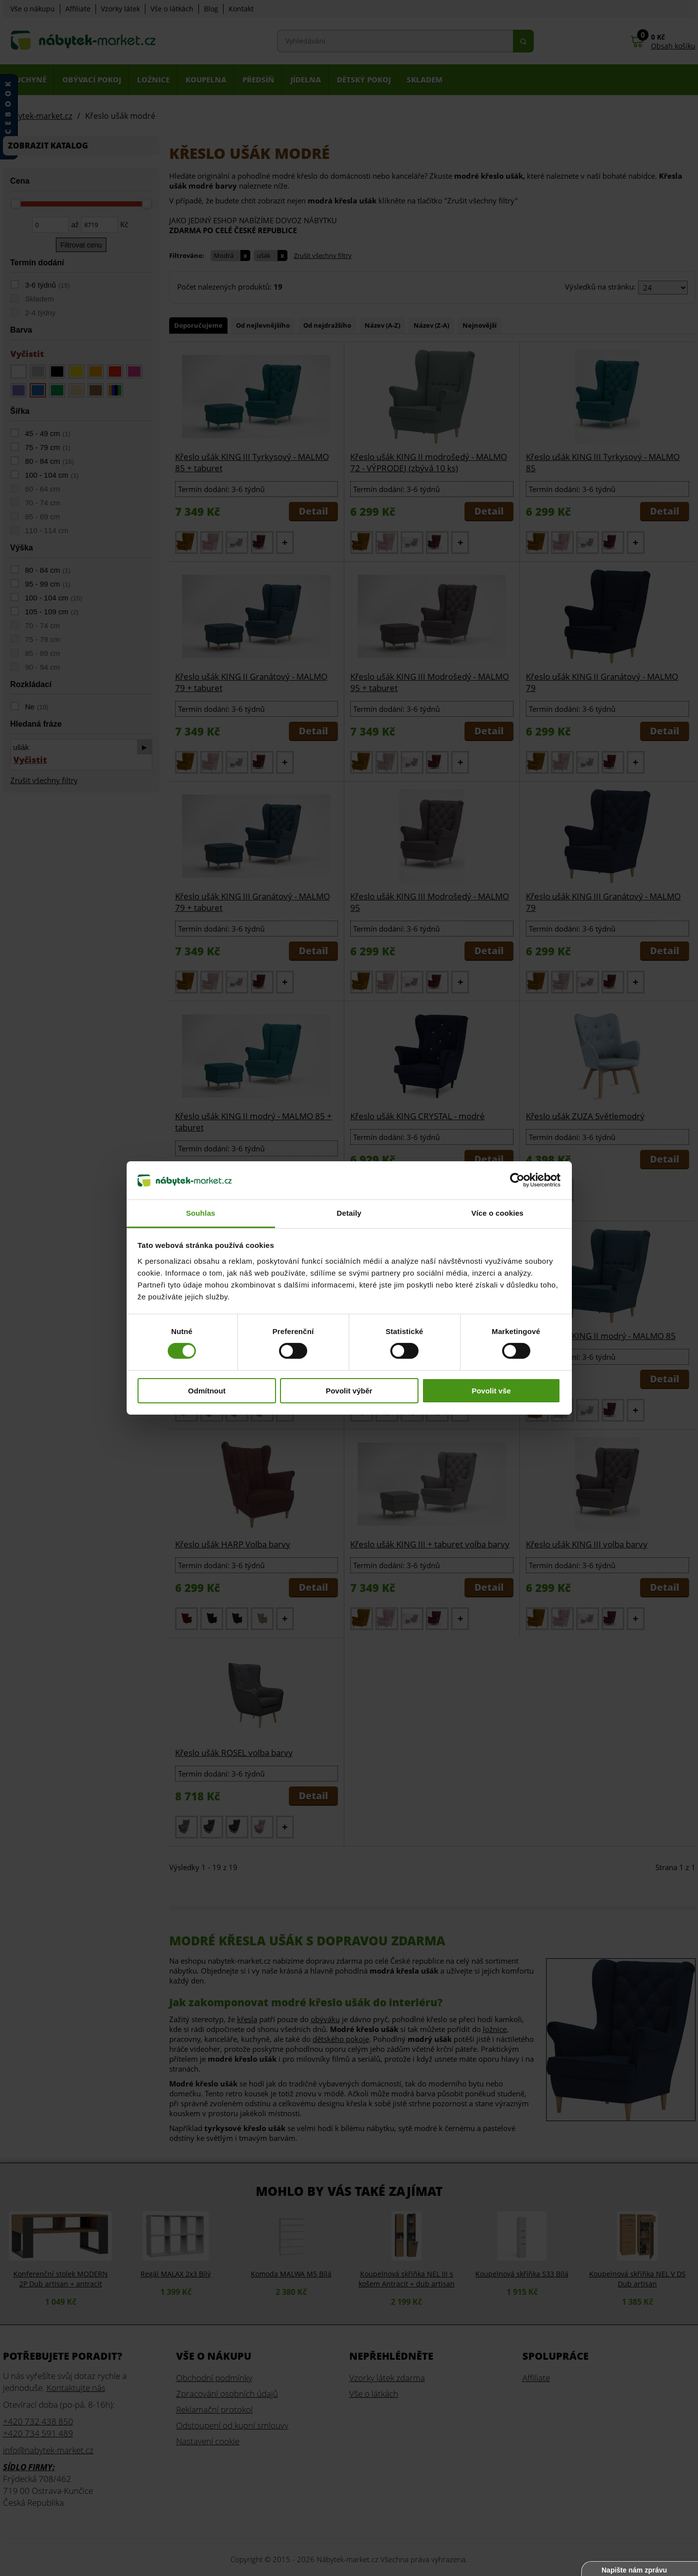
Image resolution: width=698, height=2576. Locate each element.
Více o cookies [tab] (497, 1213)
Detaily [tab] (349, 1213)
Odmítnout (207, 1391)
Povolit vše (491, 1391)
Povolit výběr (349, 1391)
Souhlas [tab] (200, 1213)
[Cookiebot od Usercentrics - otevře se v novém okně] (517, 1180)
